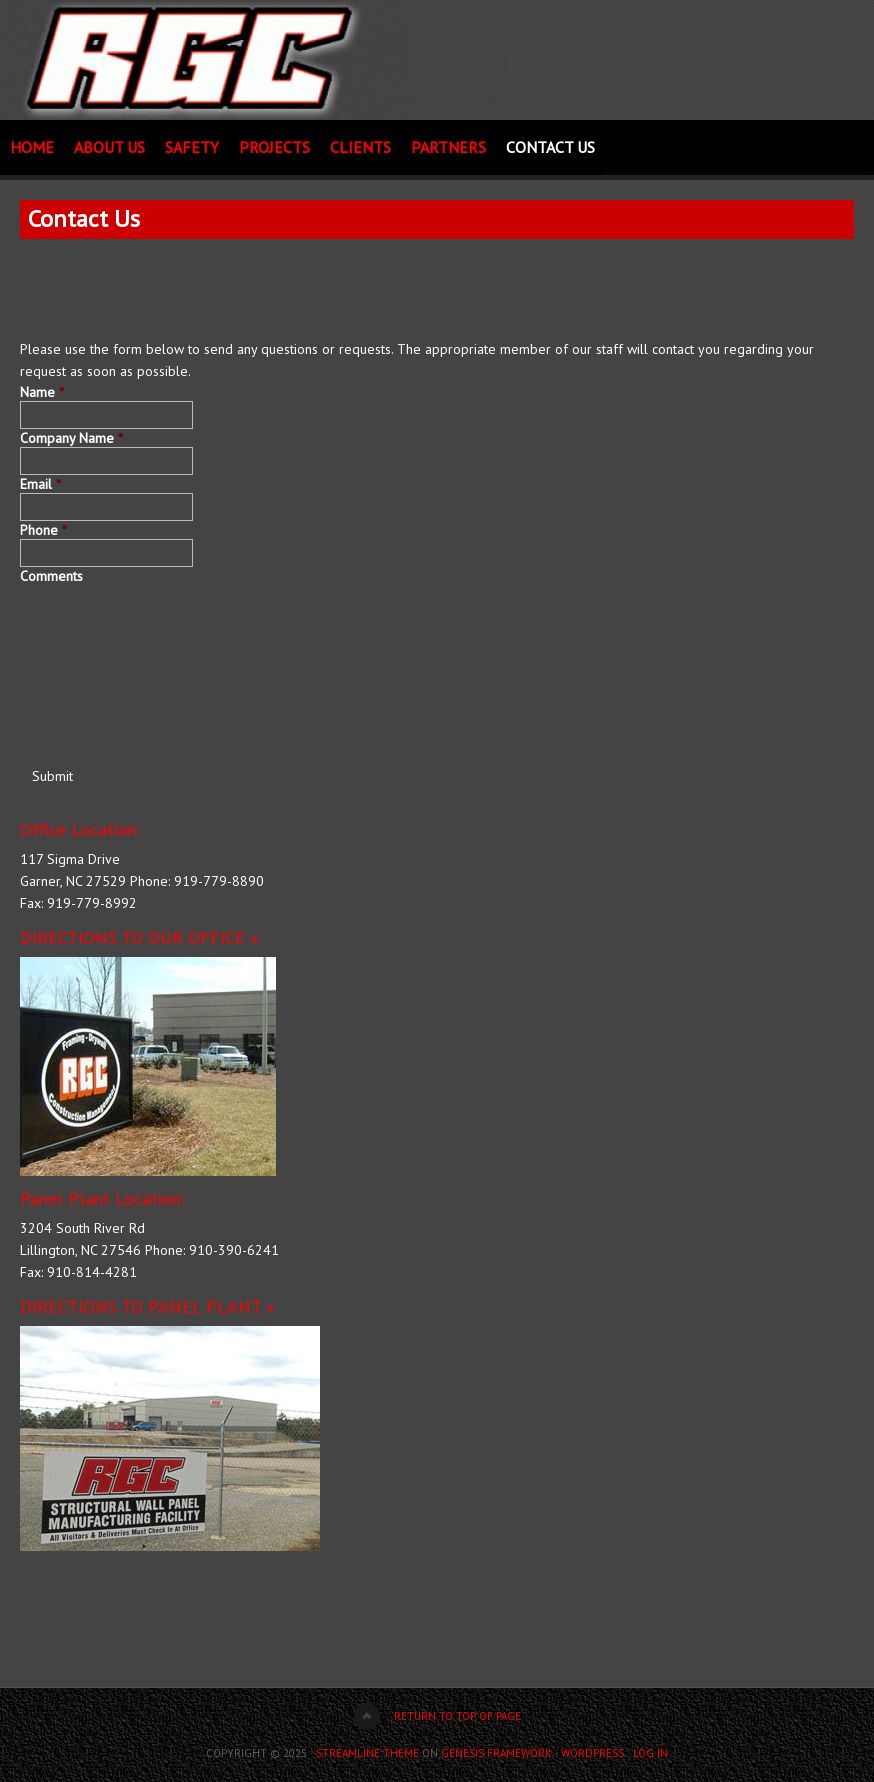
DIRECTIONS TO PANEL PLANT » (147, 1306)
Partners (448, 147)
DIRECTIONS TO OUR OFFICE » (139, 937)
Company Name (71, 438)
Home (32, 147)
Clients (360, 147)
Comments (51, 576)
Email (40, 484)
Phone (43, 530)
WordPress (592, 1753)
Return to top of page (457, 1716)
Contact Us (550, 147)
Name (42, 392)
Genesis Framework (496, 1753)
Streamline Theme (367, 1753)
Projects (274, 147)
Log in (650, 1753)
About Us (109, 147)
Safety (192, 147)
